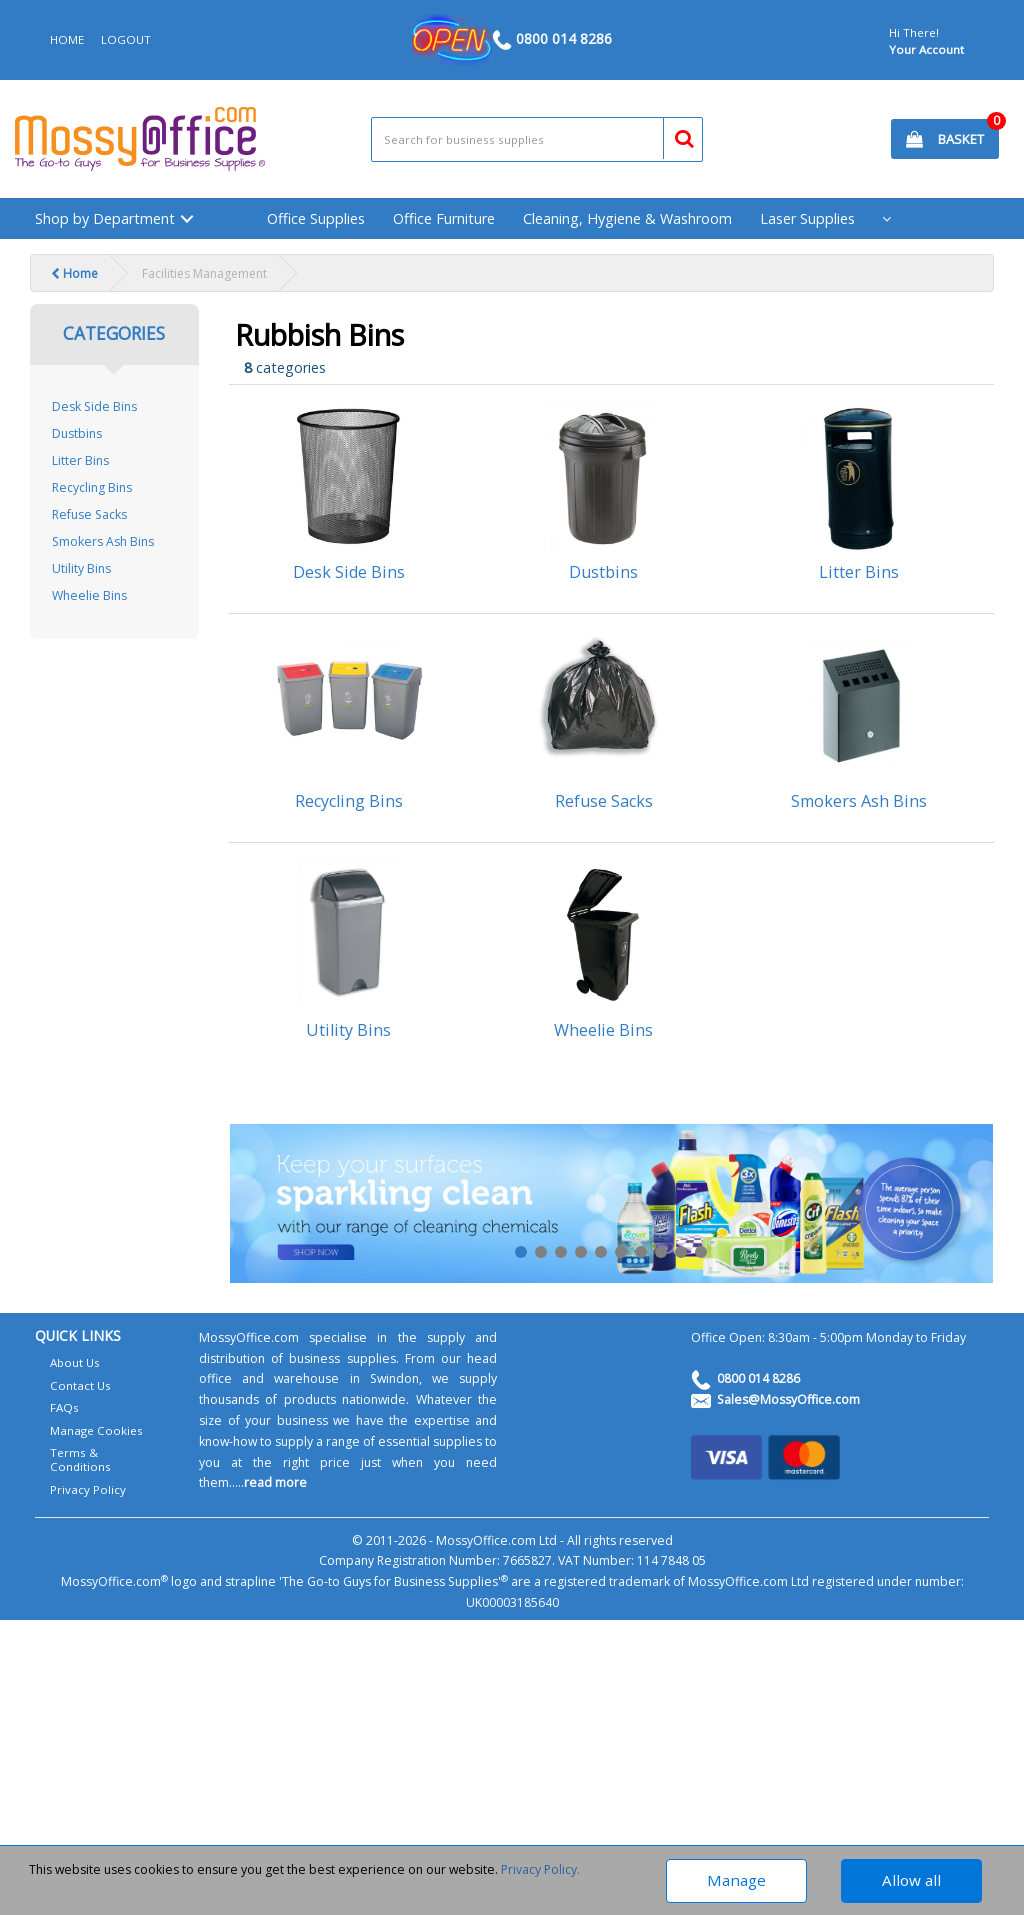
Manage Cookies (96, 1430)
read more (275, 1482)
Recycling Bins (92, 487)
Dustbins (77, 433)
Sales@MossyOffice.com (788, 1399)
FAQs (64, 1407)
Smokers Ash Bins (103, 541)
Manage (736, 1880)
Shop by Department (105, 218)
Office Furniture (444, 218)
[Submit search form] (675, 136)
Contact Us (80, 1385)
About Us (75, 1362)
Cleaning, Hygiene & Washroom (627, 218)
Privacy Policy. (540, 1869)
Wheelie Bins (89, 595)
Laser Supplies (807, 218)
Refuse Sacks (89, 514)
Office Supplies (316, 218)
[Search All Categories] (537, 139)
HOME (67, 39)
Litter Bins (80, 460)
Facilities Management (204, 273)
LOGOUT (126, 39)
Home (74, 273)
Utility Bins (81, 568)
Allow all (911, 1880)
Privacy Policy (88, 1489)
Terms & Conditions (80, 1459)
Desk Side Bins (94, 406)
